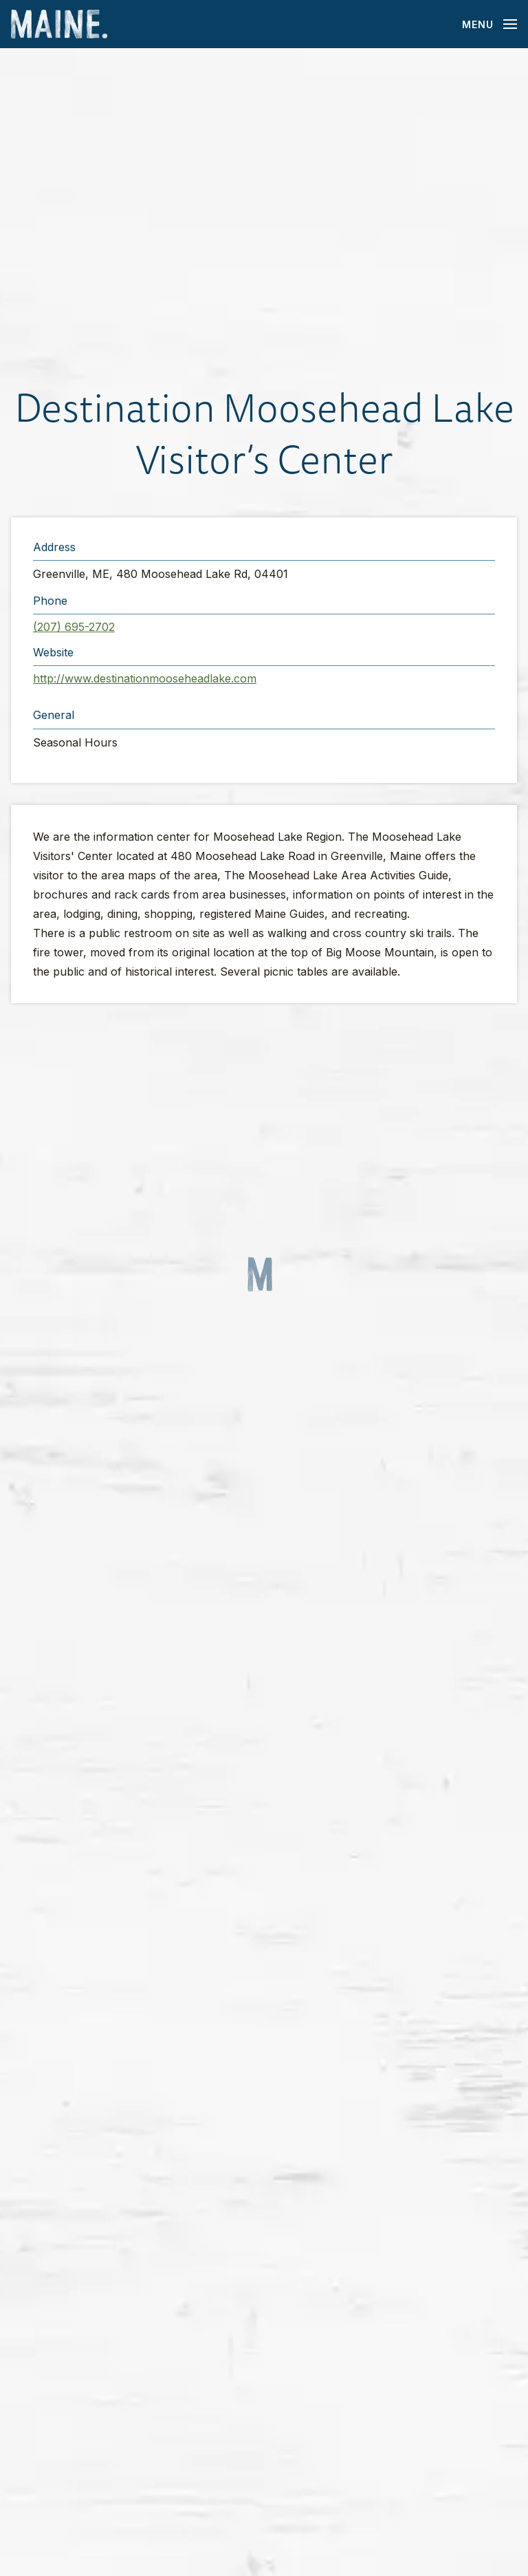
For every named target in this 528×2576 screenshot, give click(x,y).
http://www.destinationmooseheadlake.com (144, 678)
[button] (264, 214)
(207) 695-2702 (74, 627)
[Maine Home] (59, 24)
